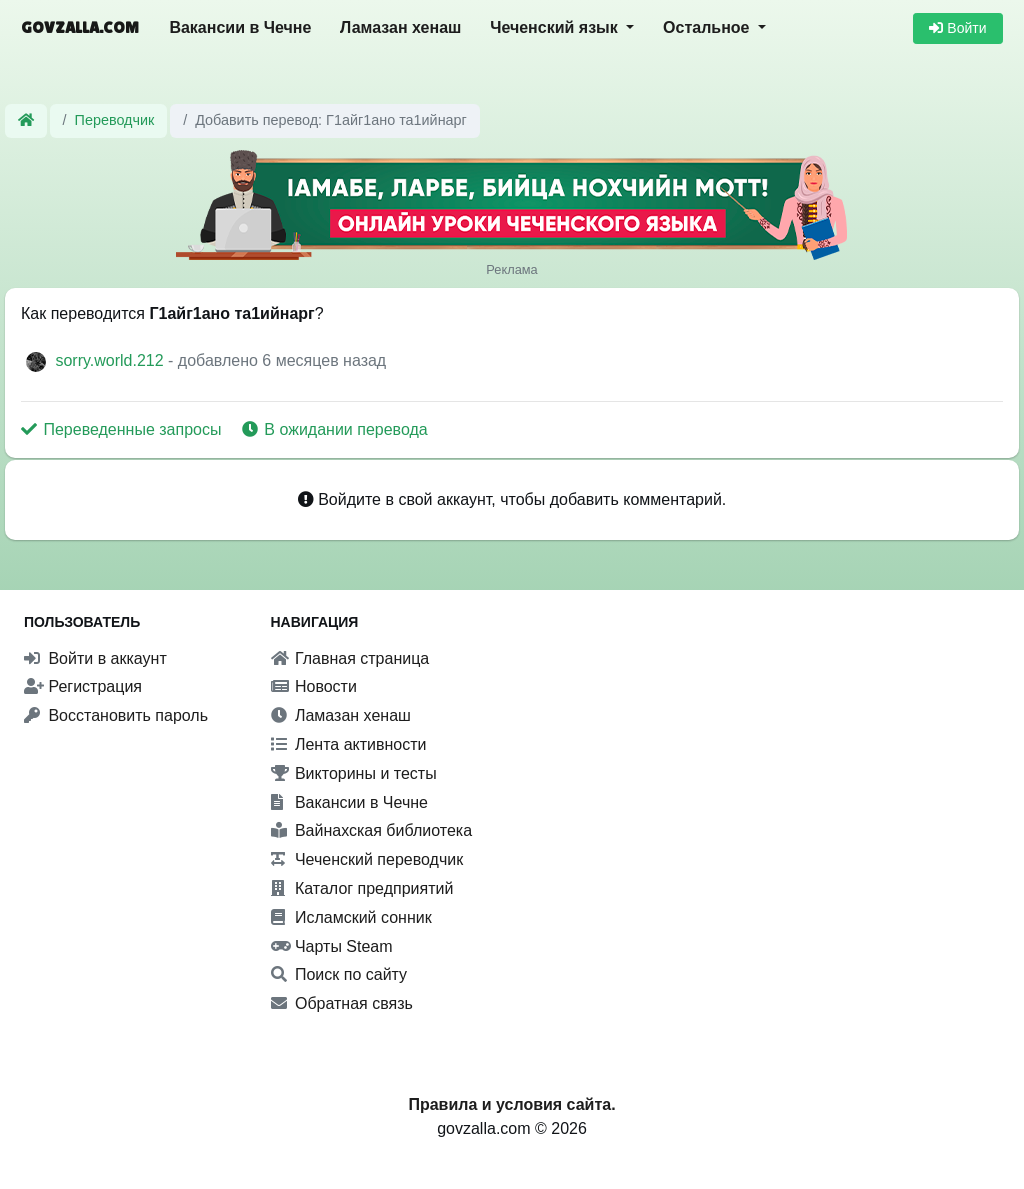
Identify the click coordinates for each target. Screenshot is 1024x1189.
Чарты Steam (332, 946)
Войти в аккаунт (95, 658)
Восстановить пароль (116, 715)
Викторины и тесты (354, 773)
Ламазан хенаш (400, 27)
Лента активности (349, 744)
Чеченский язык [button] (556, 27)
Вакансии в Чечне (240, 27)
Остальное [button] (708, 27)
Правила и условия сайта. (511, 1104)
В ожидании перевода (335, 429)
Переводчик (115, 120)
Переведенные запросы (123, 429)
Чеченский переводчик (367, 859)
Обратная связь (342, 1003)
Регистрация (83, 686)
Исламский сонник (351, 917)
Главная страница (350, 658)
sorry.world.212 (111, 360)
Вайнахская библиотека (372, 830)
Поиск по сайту (339, 974)
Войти (957, 28)
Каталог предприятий (362, 888)
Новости (314, 686)
